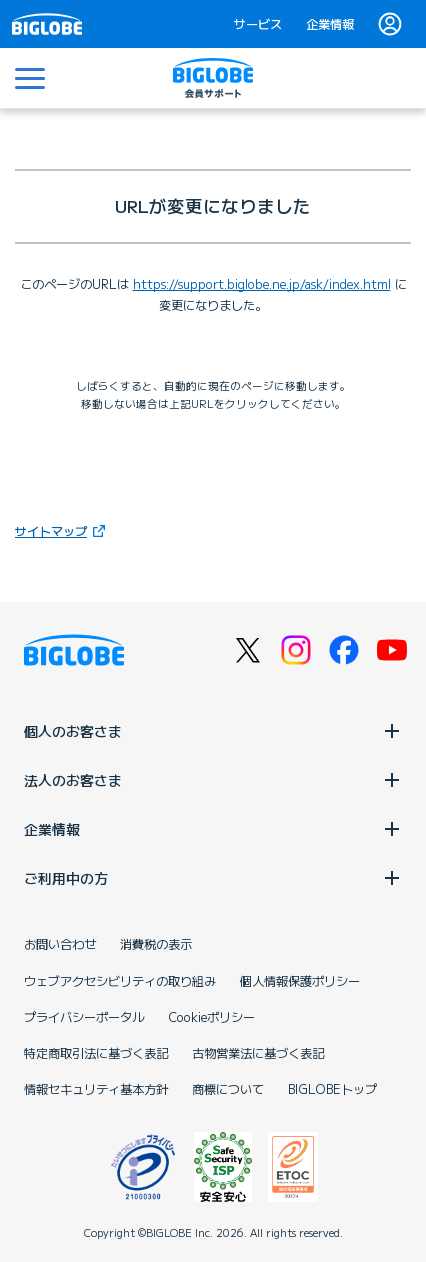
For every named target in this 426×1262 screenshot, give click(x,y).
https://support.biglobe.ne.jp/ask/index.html (262, 284)
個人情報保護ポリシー (300, 981)
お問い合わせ (60, 944)
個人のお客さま (213, 731)
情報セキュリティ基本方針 (96, 1089)
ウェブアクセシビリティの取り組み (120, 981)
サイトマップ (63, 530)
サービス (258, 24)
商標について (228, 1089)
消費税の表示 (156, 944)
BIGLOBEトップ (332, 1089)
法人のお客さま (213, 780)
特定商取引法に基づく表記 (96, 1053)
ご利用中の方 (213, 878)
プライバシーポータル (84, 1017)
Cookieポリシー (211, 1017)
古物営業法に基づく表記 (258, 1053)
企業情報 (330, 24)
